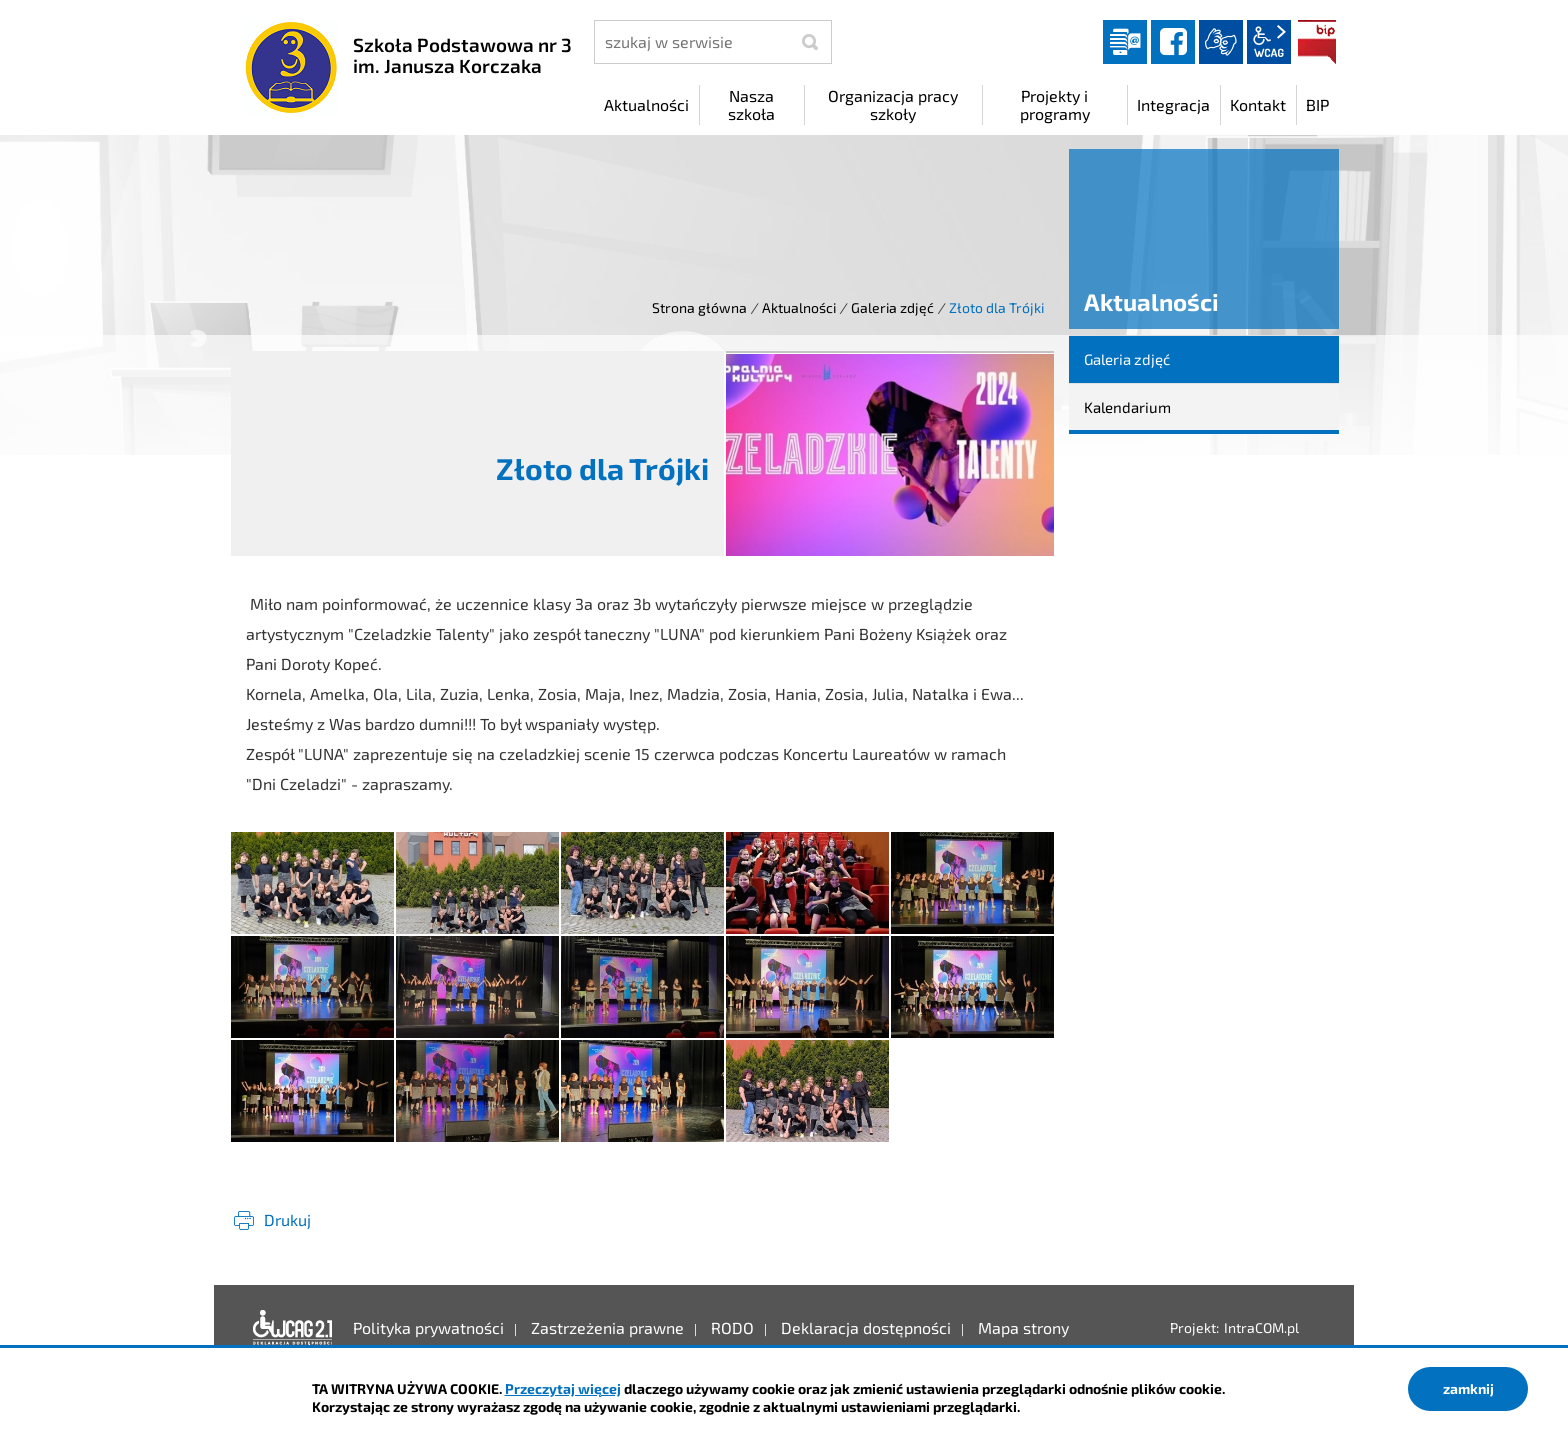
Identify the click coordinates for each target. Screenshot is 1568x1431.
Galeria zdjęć (892, 307)
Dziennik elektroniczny (1125, 42)
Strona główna (699, 307)
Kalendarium (1127, 407)
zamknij (1468, 1388)
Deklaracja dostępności (293, 1328)
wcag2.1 (1269, 42)
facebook (1173, 42)
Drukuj (287, 1219)
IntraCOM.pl (1261, 1327)
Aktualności (799, 307)
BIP (1317, 42)
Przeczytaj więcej (563, 1388)
